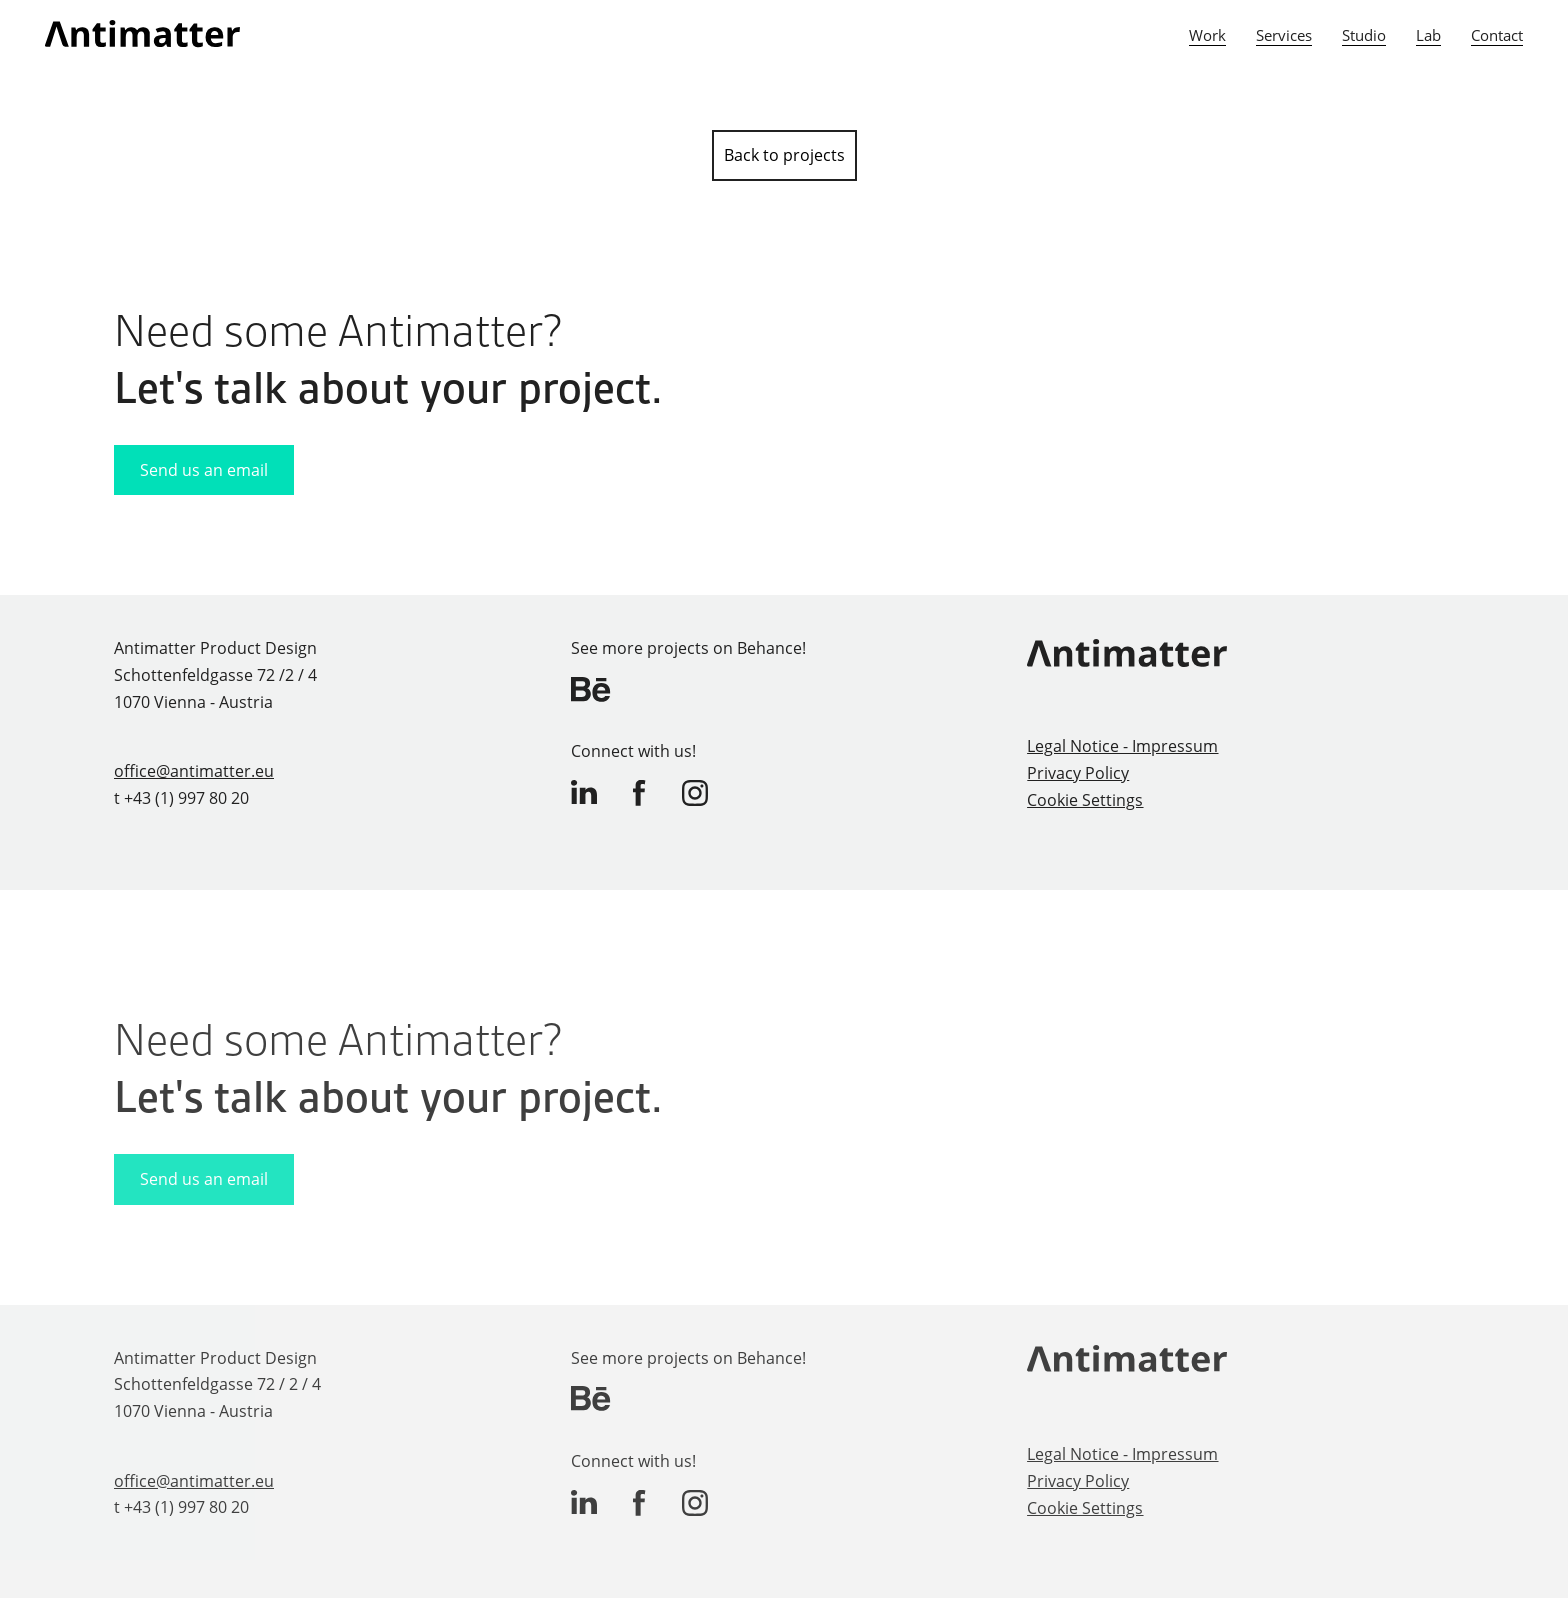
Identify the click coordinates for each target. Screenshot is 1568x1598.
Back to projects (784, 155)
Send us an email (204, 470)
